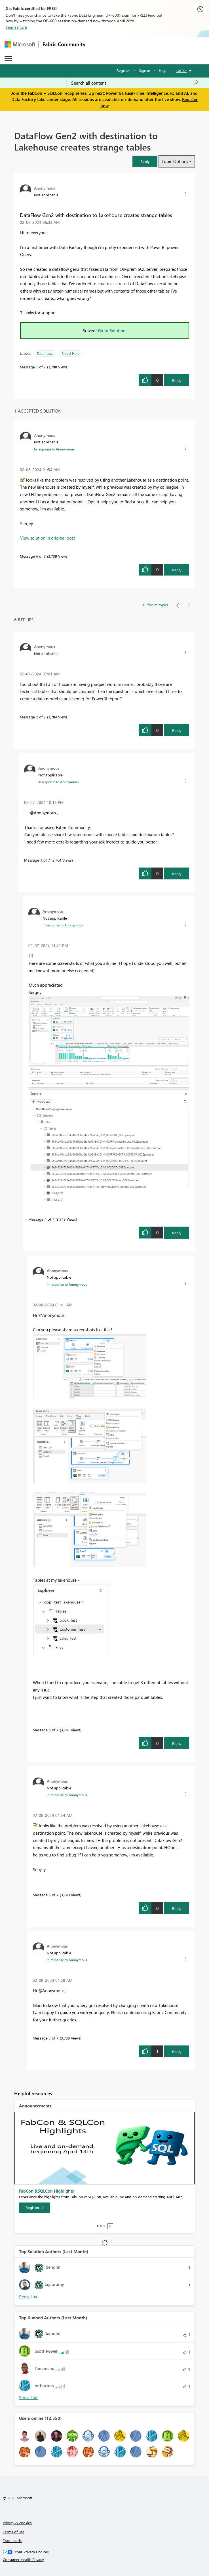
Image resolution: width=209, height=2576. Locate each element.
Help (162, 70)
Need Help (71, 353)
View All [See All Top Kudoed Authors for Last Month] (28, 2397)
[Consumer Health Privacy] (104, 2559)
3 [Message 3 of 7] (41, 860)
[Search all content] (134, 83)
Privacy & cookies (17, 2522)
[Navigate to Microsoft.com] (20, 44)
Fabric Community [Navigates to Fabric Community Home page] (64, 44)
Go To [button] (181, 70)
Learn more (16, 27)
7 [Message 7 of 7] (50, 2038)
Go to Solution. (112, 330)
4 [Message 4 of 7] (46, 1219)
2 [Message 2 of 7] (37, 716)
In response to (54, 449)
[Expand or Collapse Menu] (8, 58)
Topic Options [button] (175, 161)
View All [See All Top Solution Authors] (28, 2297)
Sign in (144, 70)
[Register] (34, 2208)
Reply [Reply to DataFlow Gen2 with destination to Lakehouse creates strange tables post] (176, 380)
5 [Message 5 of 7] (50, 1729)
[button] (144, 161)
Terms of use (13, 2531)
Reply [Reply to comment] (176, 569)
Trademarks (12, 2540)
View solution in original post (47, 538)
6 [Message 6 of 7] (37, 556)
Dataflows (45, 353)
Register (123, 70)
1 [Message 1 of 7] (37, 366)
